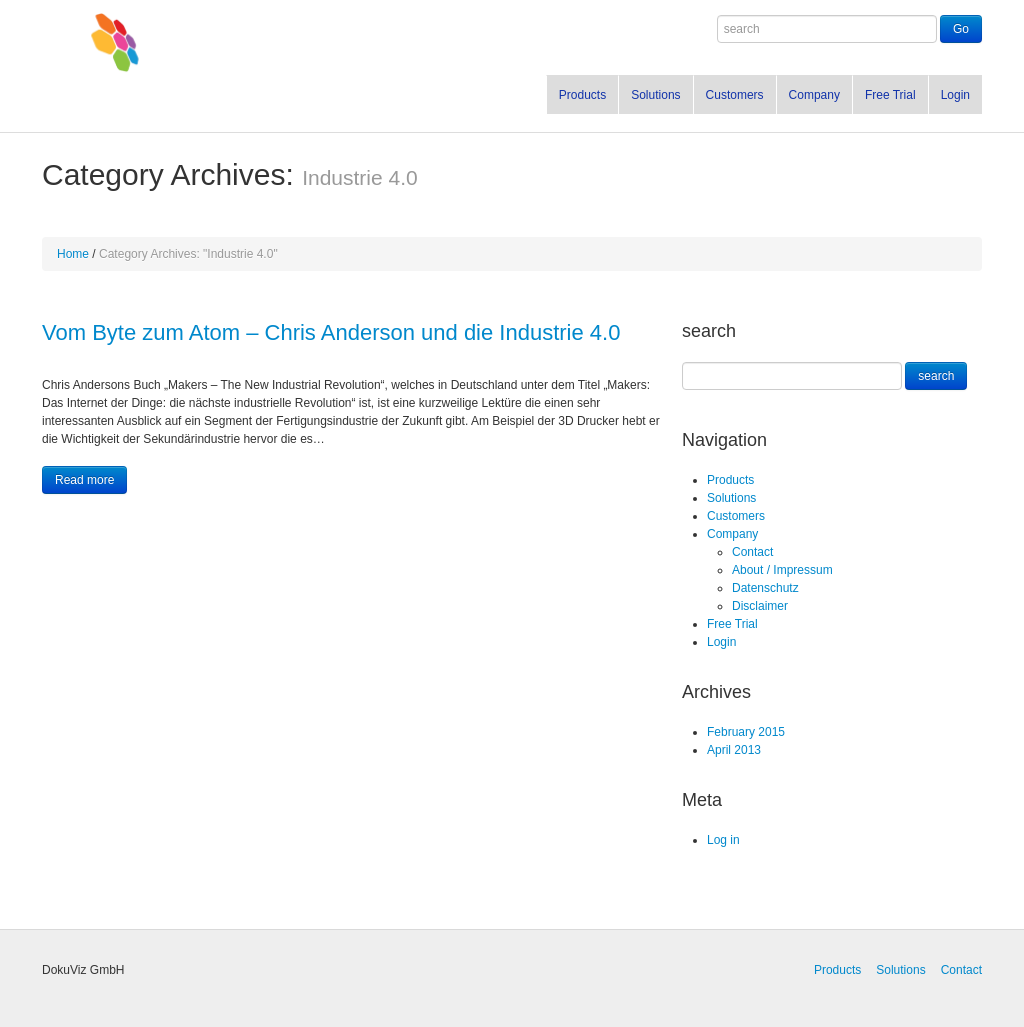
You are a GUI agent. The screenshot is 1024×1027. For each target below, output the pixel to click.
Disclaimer (760, 606)
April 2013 (734, 750)
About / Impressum (782, 570)
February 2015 (746, 732)
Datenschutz (765, 588)
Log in (723, 840)
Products (582, 95)
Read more (84, 480)
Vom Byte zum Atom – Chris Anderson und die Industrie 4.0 (331, 332)
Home (73, 254)
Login (955, 95)
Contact (752, 552)
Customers (735, 95)
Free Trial (890, 95)
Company (814, 95)
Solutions (655, 95)
